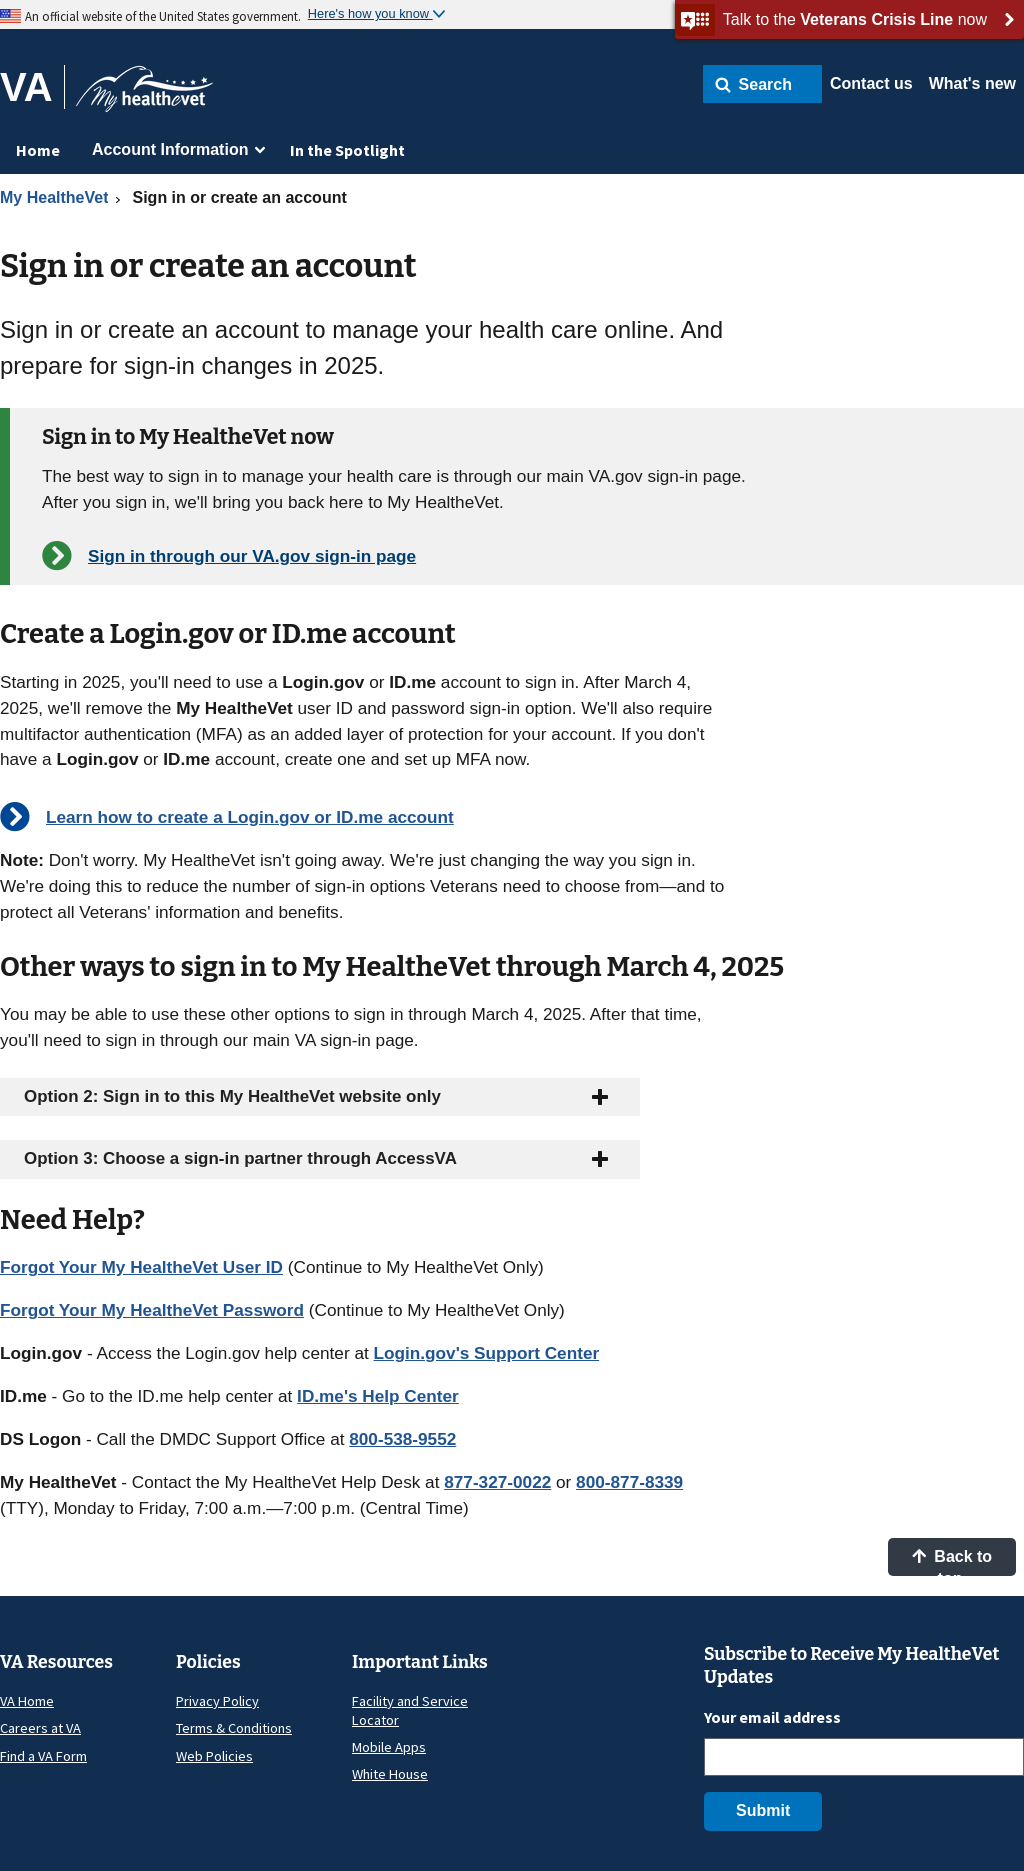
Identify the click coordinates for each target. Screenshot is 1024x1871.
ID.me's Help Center (378, 1396)
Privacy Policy (217, 1701)
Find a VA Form (43, 1756)
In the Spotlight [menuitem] (347, 150)
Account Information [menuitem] (170, 149)
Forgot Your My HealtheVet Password (152, 1310)
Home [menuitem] (38, 150)
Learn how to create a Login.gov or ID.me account (250, 817)
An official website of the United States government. (163, 16)
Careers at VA (40, 1728)
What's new (972, 83)
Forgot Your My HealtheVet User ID (141, 1267)
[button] (762, 84)
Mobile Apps (389, 1747)
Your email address (772, 1717)
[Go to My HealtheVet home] (144, 95)
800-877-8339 (629, 1482)
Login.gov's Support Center (487, 1353)
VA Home (27, 1701)
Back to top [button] (952, 1562)
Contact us (871, 83)
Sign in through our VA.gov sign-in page (252, 556)
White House (390, 1774)
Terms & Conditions (234, 1728)
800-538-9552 (402, 1439)
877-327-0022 (497, 1482)
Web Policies (214, 1756)
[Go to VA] (32, 87)
